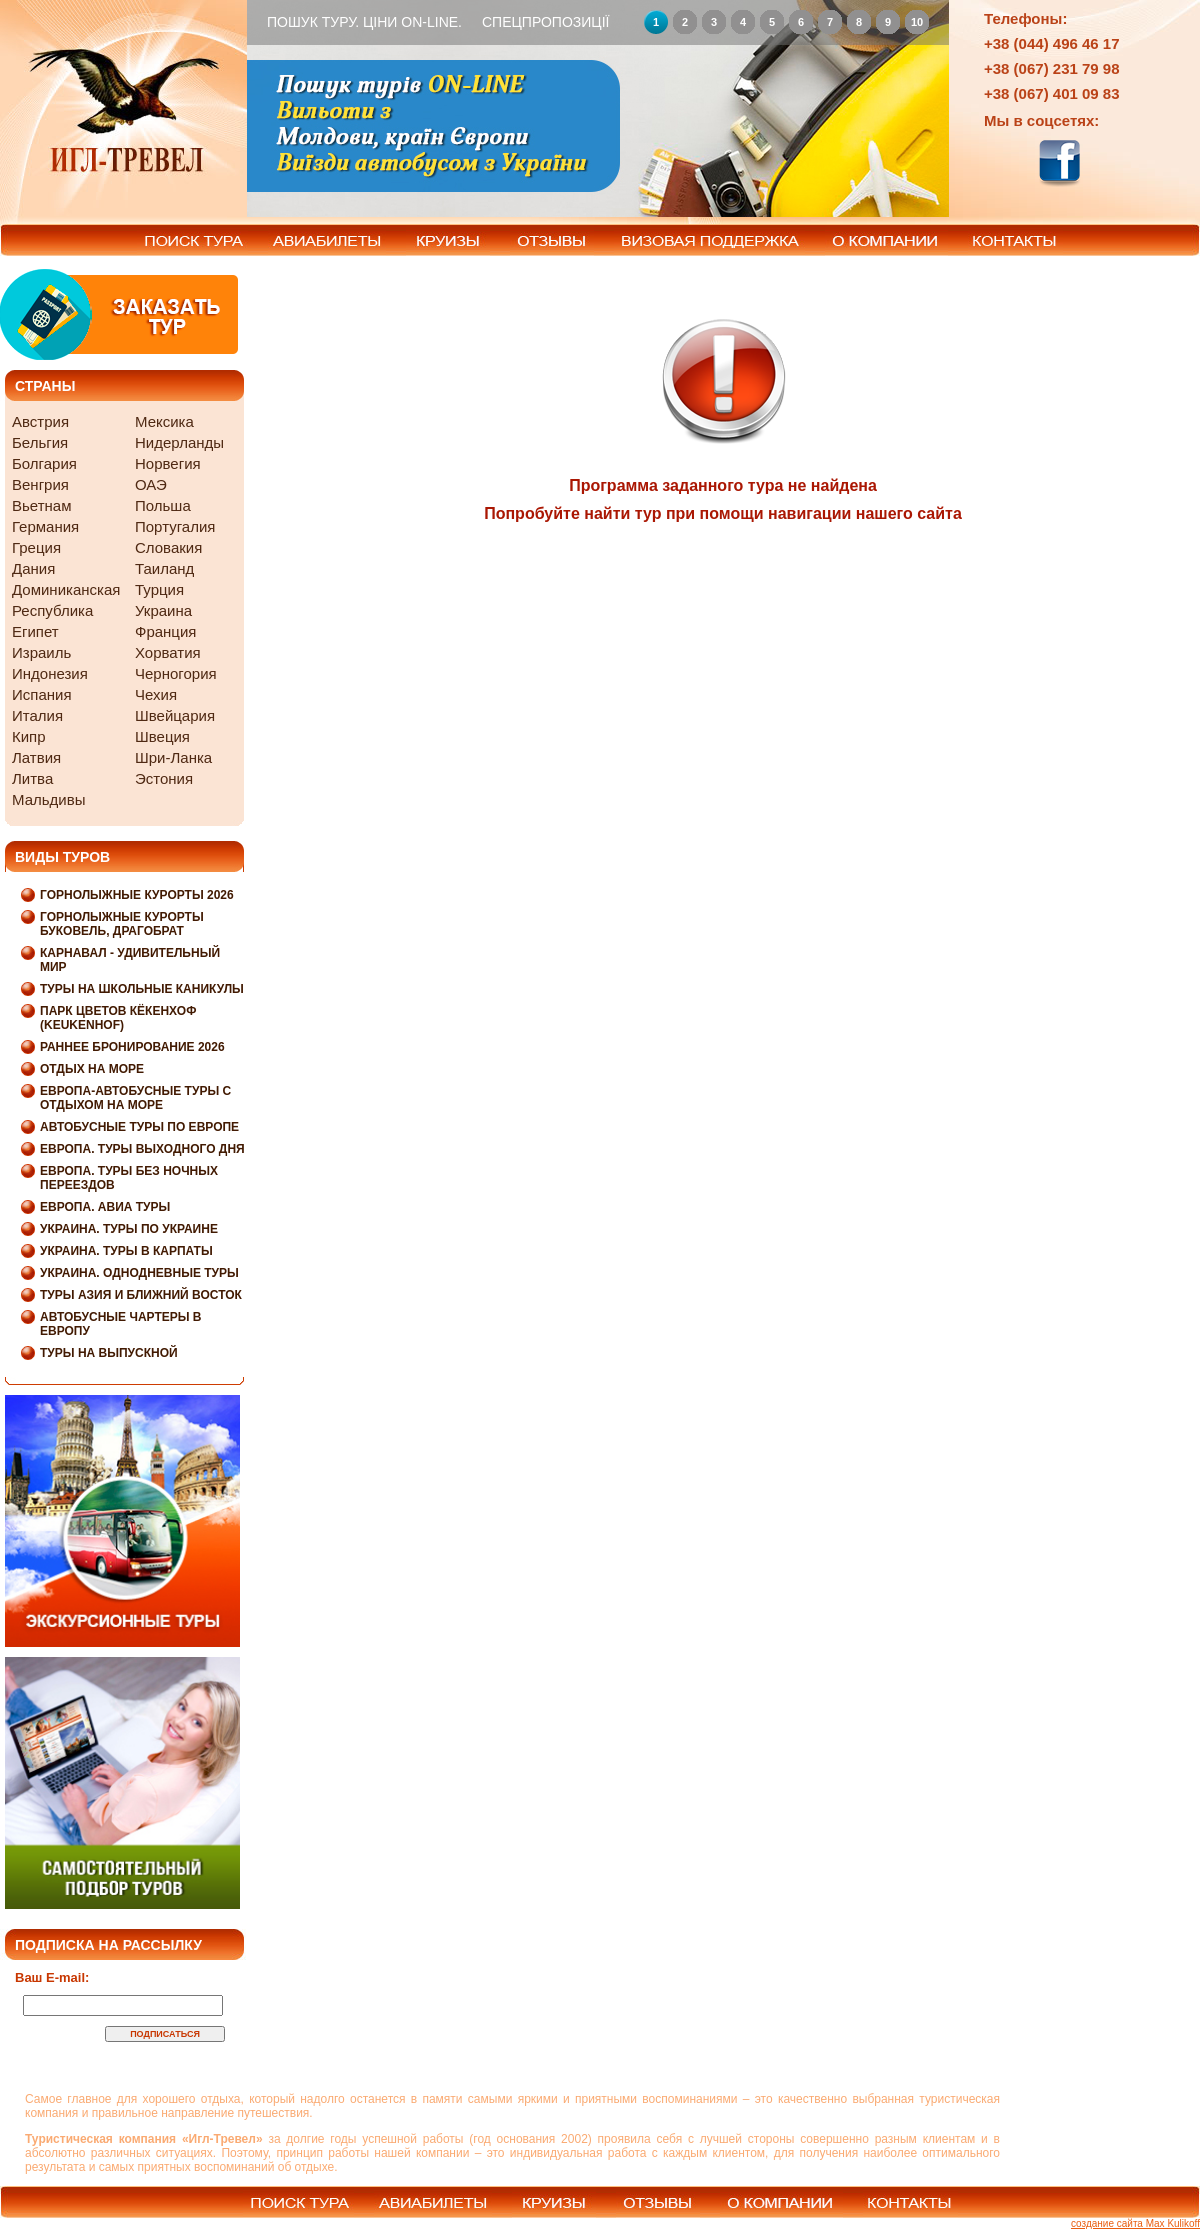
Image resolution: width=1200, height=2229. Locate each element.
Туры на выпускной (109, 1353)
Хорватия (168, 652)
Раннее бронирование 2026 (132, 1047)
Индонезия (50, 673)
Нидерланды (179, 442)
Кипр (29, 736)
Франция (165, 631)
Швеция (162, 736)
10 (917, 22)
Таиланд (164, 568)
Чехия (156, 694)
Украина (163, 610)
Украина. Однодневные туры (139, 1273)
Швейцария (175, 715)
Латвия (36, 757)
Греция (36, 547)
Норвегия (168, 463)
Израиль (41, 652)
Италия (37, 715)
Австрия (40, 421)
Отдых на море (92, 1069)
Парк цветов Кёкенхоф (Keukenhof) (118, 1018)
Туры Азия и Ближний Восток (141, 1295)
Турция (159, 589)
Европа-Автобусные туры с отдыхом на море (135, 1098)
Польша (163, 505)
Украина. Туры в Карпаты (126, 1251)
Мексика (164, 421)
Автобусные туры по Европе (139, 1127)
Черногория (176, 673)
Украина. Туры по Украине (129, 1229)
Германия (45, 526)
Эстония (164, 778)
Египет (35, 631)
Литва (32, 778)
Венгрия (40, 484)
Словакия (168, 547)
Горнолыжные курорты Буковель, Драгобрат (122, 924)
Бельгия (40, 442)
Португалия (175, 526)
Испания (42, 694)
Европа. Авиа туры (105, 1207)
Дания (33, 568)
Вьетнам (41, 505)
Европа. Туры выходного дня (142, 1149)
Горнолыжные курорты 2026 (137, 895)
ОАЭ (151, 484)
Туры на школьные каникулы (142, 989)
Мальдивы (48, 799)
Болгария (44, 463)
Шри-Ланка (173, 757)
